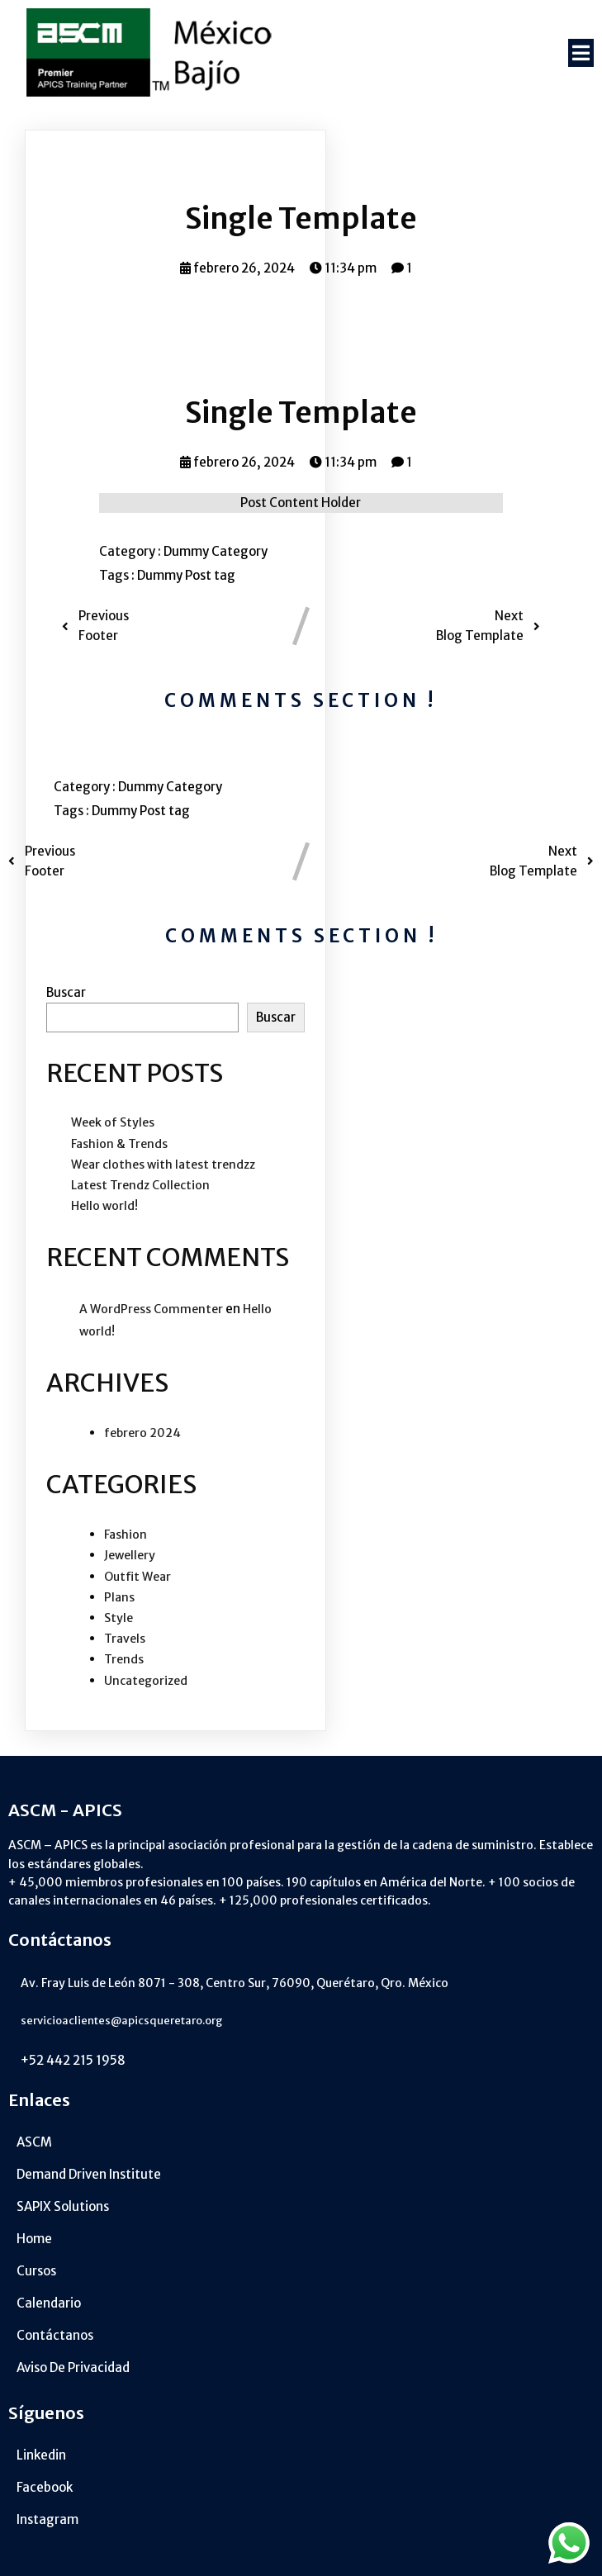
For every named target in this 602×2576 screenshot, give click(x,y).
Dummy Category (216, 551)
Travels (124, 1638)
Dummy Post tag (186, 575)
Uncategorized (145, 1680)
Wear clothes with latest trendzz (163, 1164)
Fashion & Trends (119, 1143)
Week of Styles (112, 1122)
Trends (124, 1659)
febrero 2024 (142, 1433)
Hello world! (104, 1205)
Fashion (125, 1534)
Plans (119, 1597)
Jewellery (129, 1555)
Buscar (66, 992)
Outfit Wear (137, 1576)
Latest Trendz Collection (140, 1185)
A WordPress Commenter (151, 1309)
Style (118, 1618)
